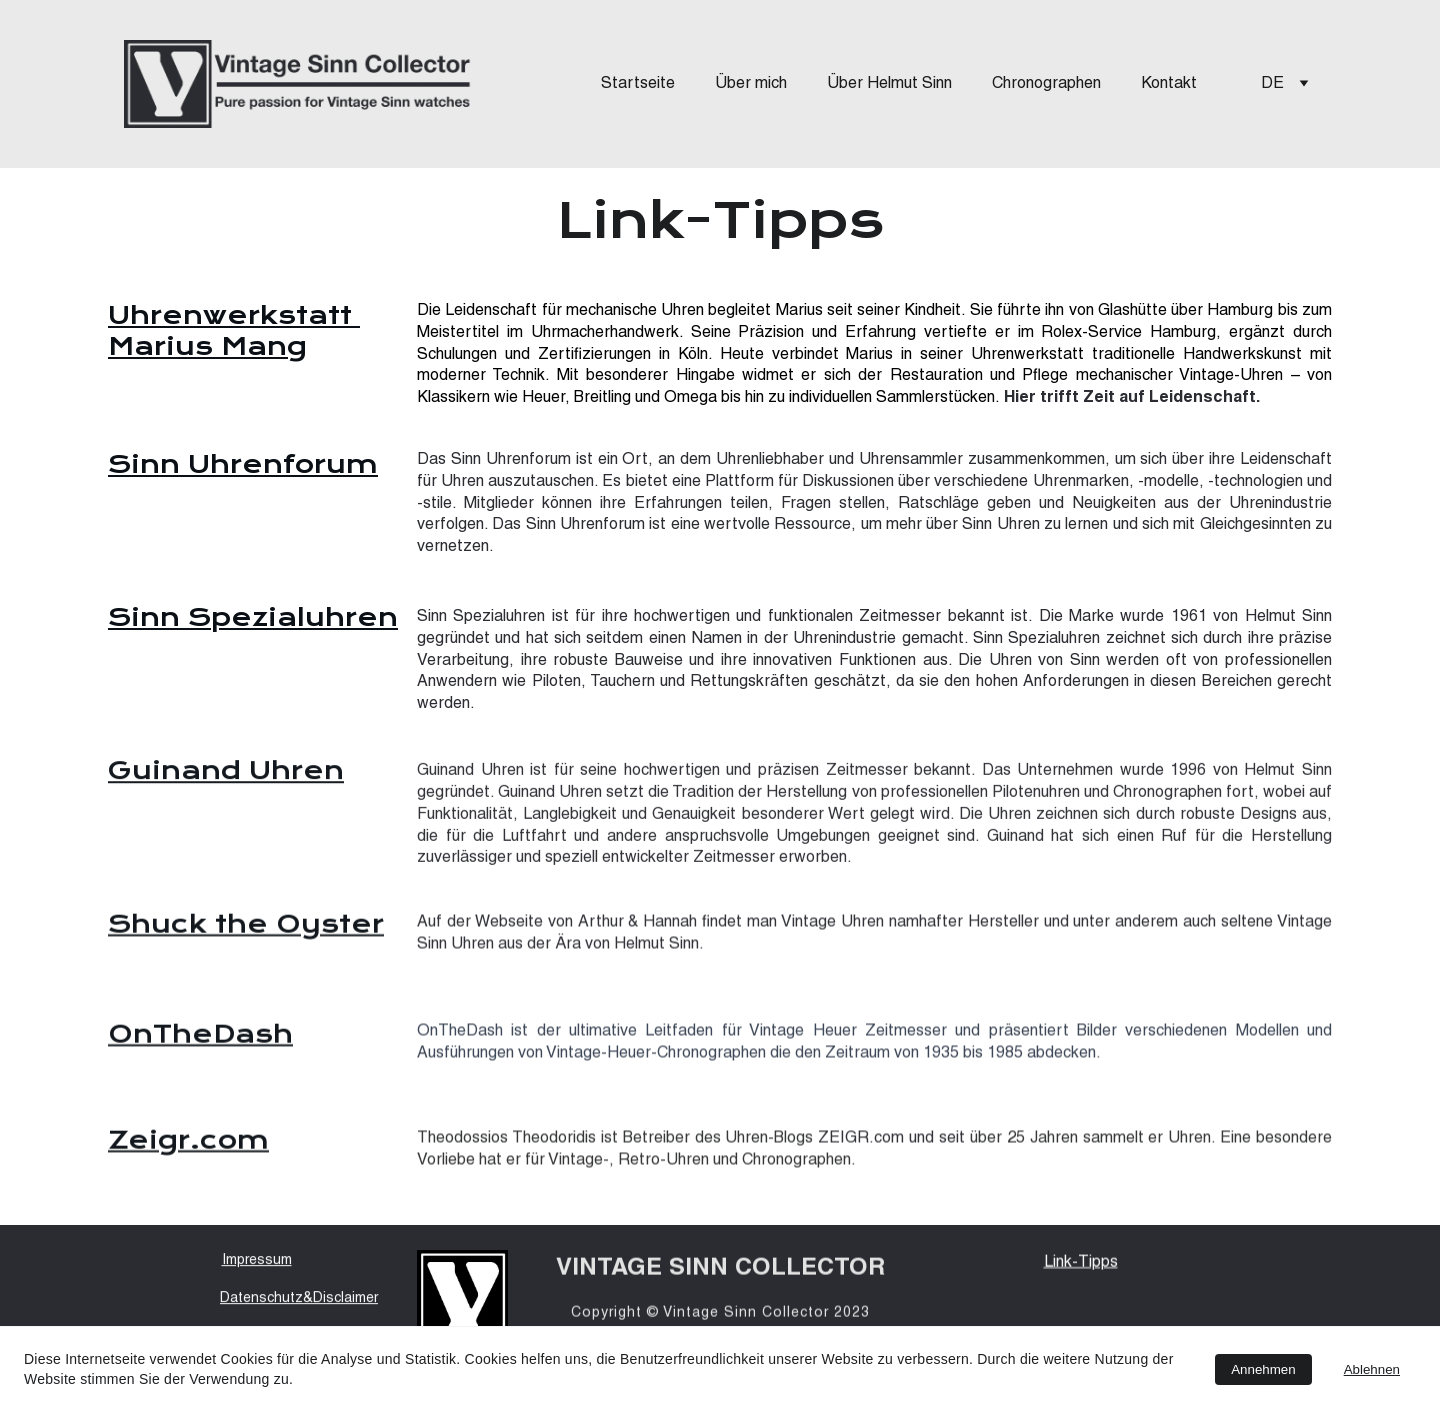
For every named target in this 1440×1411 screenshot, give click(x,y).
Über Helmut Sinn (889, 84)
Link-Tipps (1081, 1264)
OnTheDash (200, 1036)
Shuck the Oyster (246, 926)
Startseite (638, 84)
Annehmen (1263, 1369)
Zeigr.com (188, 1142)
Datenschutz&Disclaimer (299, 1300)
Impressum (257, 1262)
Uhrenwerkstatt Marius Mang (234, 330)
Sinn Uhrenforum (243, 464)
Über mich (751, 84)
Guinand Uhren (226, 773)
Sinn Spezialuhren (253, 617)
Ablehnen (1372, 1369)
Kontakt (1169, 84)
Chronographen (1046, 84)
